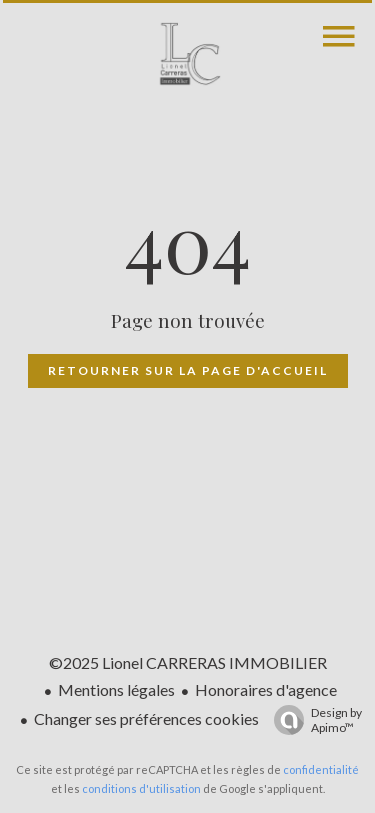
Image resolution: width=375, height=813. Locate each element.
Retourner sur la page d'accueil (188, 370)
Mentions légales (116, 689)
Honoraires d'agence (266, 689)
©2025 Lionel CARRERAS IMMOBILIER (188, 662)
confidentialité (321, 769)
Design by (313, 720)
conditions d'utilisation (141, 788)
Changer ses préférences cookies (146, 718)
